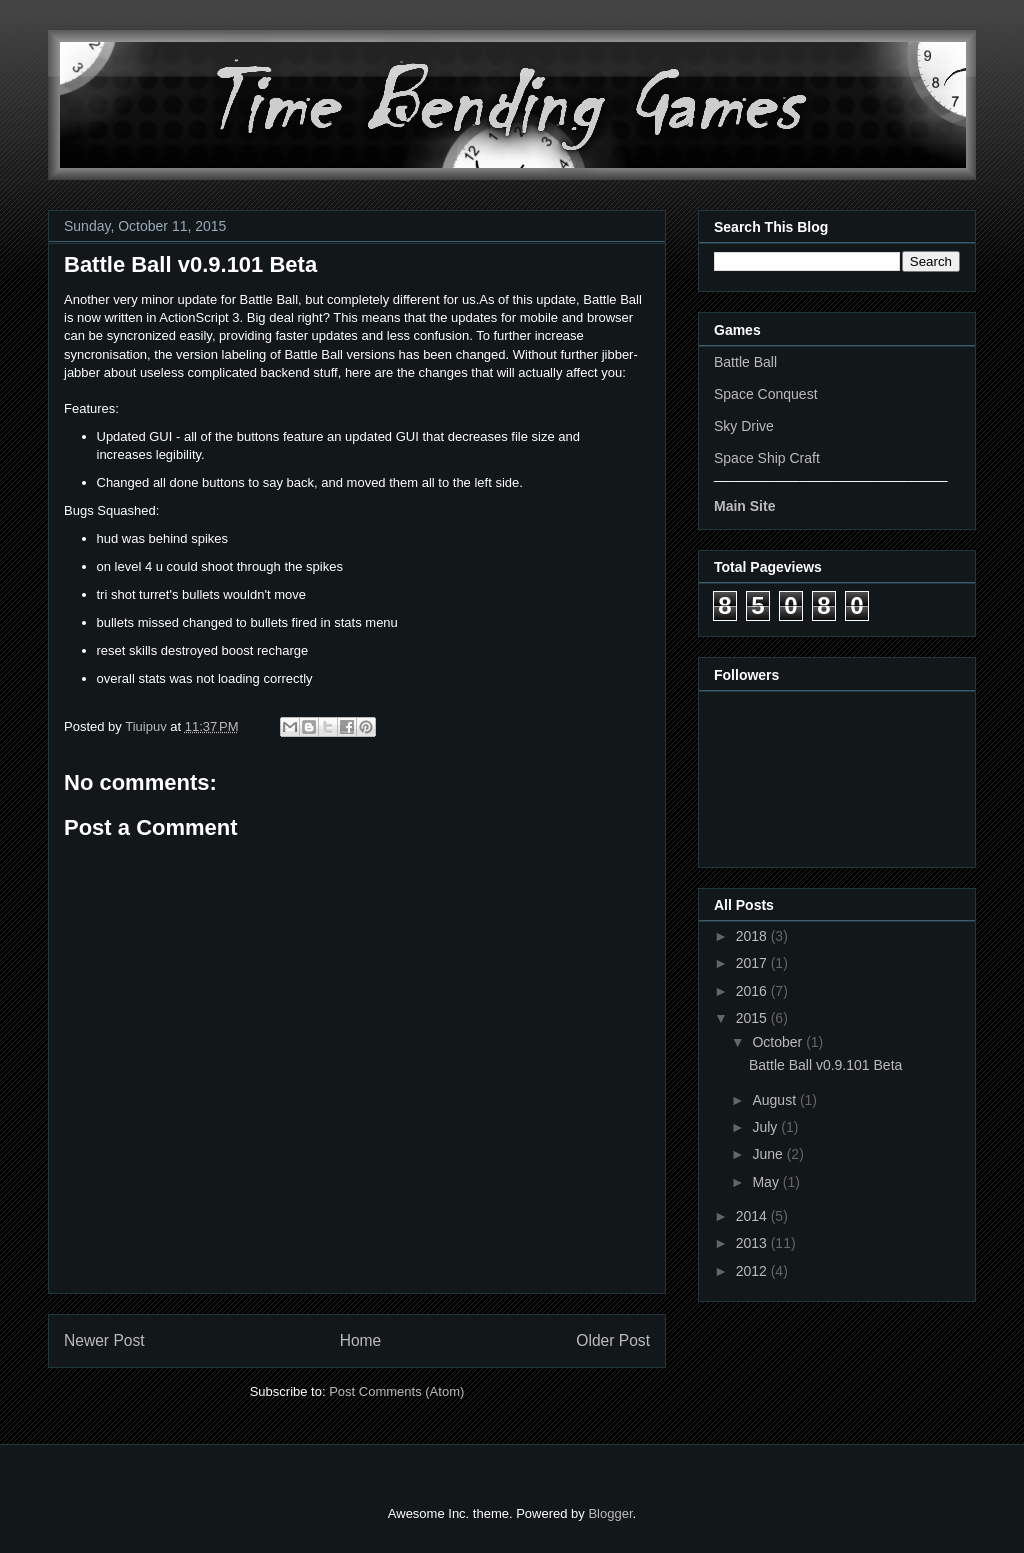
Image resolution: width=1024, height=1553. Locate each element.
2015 (753, 1018)
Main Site (744, 506)
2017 (753, 963)
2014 (753, 1216)
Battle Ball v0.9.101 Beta (825, 1065)
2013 (753, 1243)
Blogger (610, 1513)
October (779, 1042)
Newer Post (104, 1340)
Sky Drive (744, 426)
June (769, 1154)
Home (361, 1340)
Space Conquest (766, 394)
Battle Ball (745, 362)
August (775, 1100)
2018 (753, 936)
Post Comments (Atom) (396, 1391)
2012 (753, 1271)
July (766, 1127)
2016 (753, 991)
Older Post (613, 1340)
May (767, 1182)
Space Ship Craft (767, 458)
